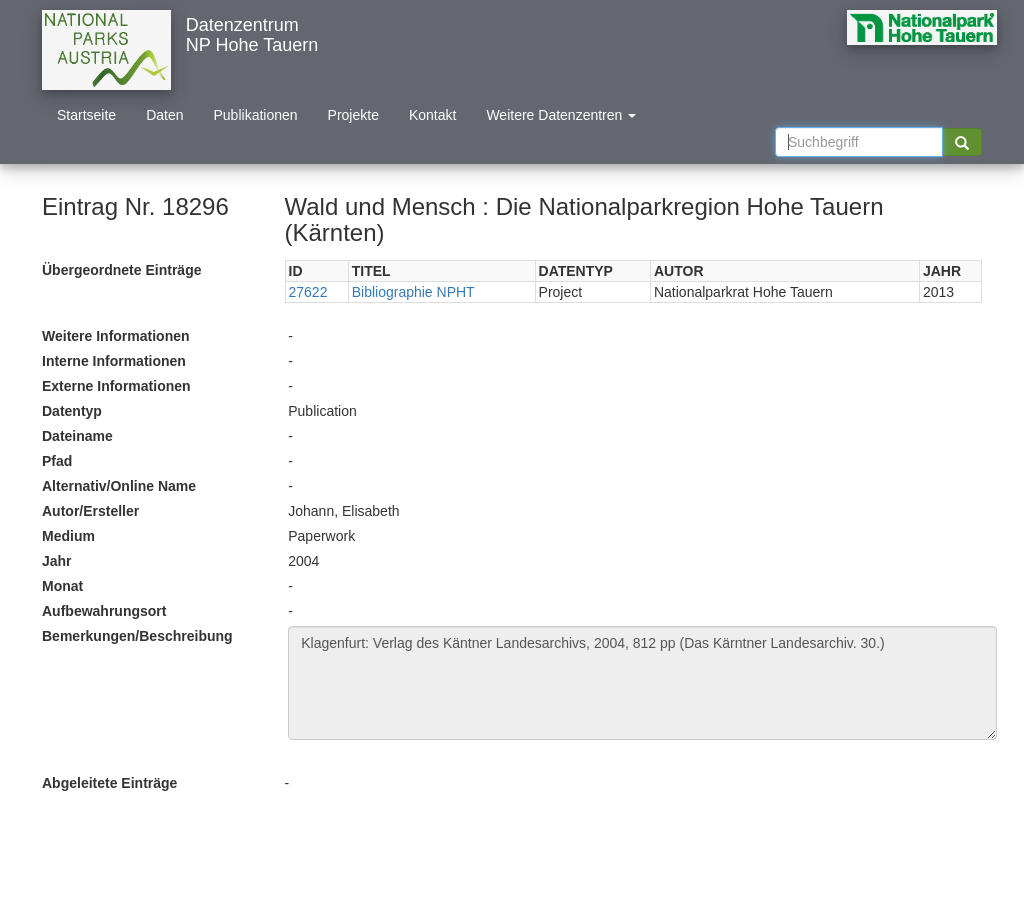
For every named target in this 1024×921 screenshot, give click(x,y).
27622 (308, 292)
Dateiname (77, 436)
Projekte (353, 115)
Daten (164, 115)
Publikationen (256, 115)
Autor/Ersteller (90, 511)
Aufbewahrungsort (104, 611)
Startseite (86, 115)
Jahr (57, 561)
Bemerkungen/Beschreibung (137, 636)
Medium (68, 536)
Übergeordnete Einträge (121, 270)
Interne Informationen (114, 361)
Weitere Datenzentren (561, 115)
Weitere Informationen (116, 336)
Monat (62, 586)
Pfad (57, 461)
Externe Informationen (116, 386)
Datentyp (72, 411)
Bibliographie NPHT (413, 292)
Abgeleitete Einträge (109, 783)
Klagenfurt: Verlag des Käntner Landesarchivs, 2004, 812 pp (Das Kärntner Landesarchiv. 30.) (642, 683)
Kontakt (432, 115)
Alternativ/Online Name (119, 486)
